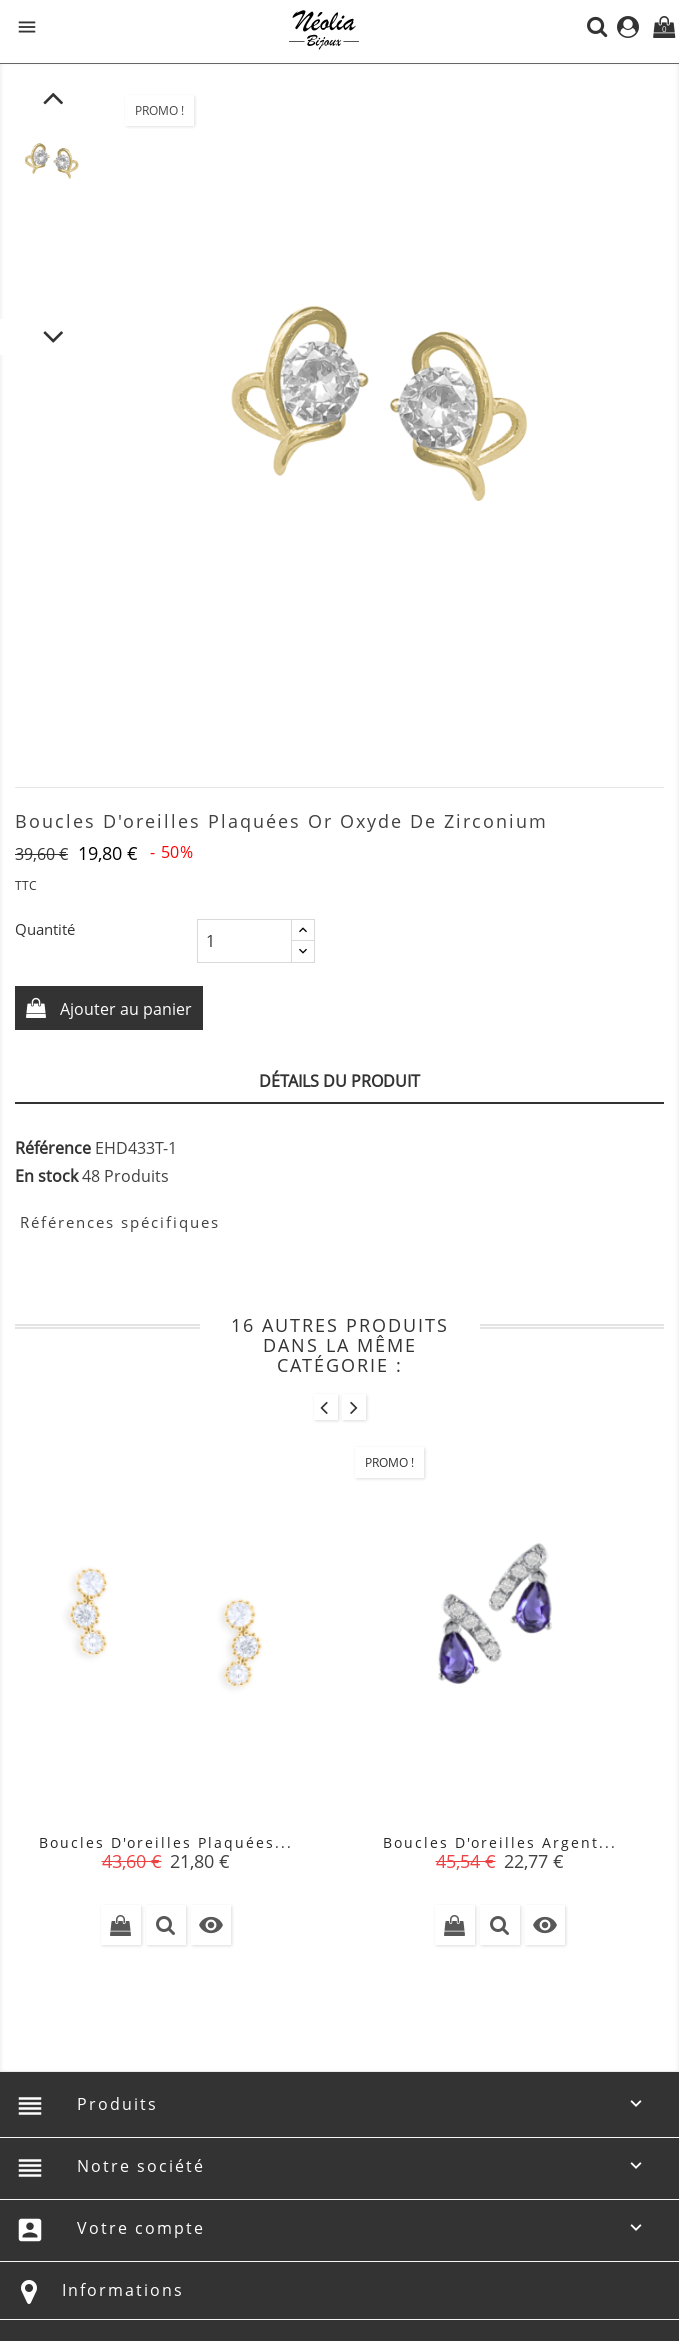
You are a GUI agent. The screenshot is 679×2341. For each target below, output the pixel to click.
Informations (123, 2290)
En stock (46, 1176)
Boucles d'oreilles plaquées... (166, 1842)
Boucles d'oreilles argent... (500, 1842)
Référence (53, 1148)
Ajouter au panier (124, 1009)
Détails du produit (339, 1081)
